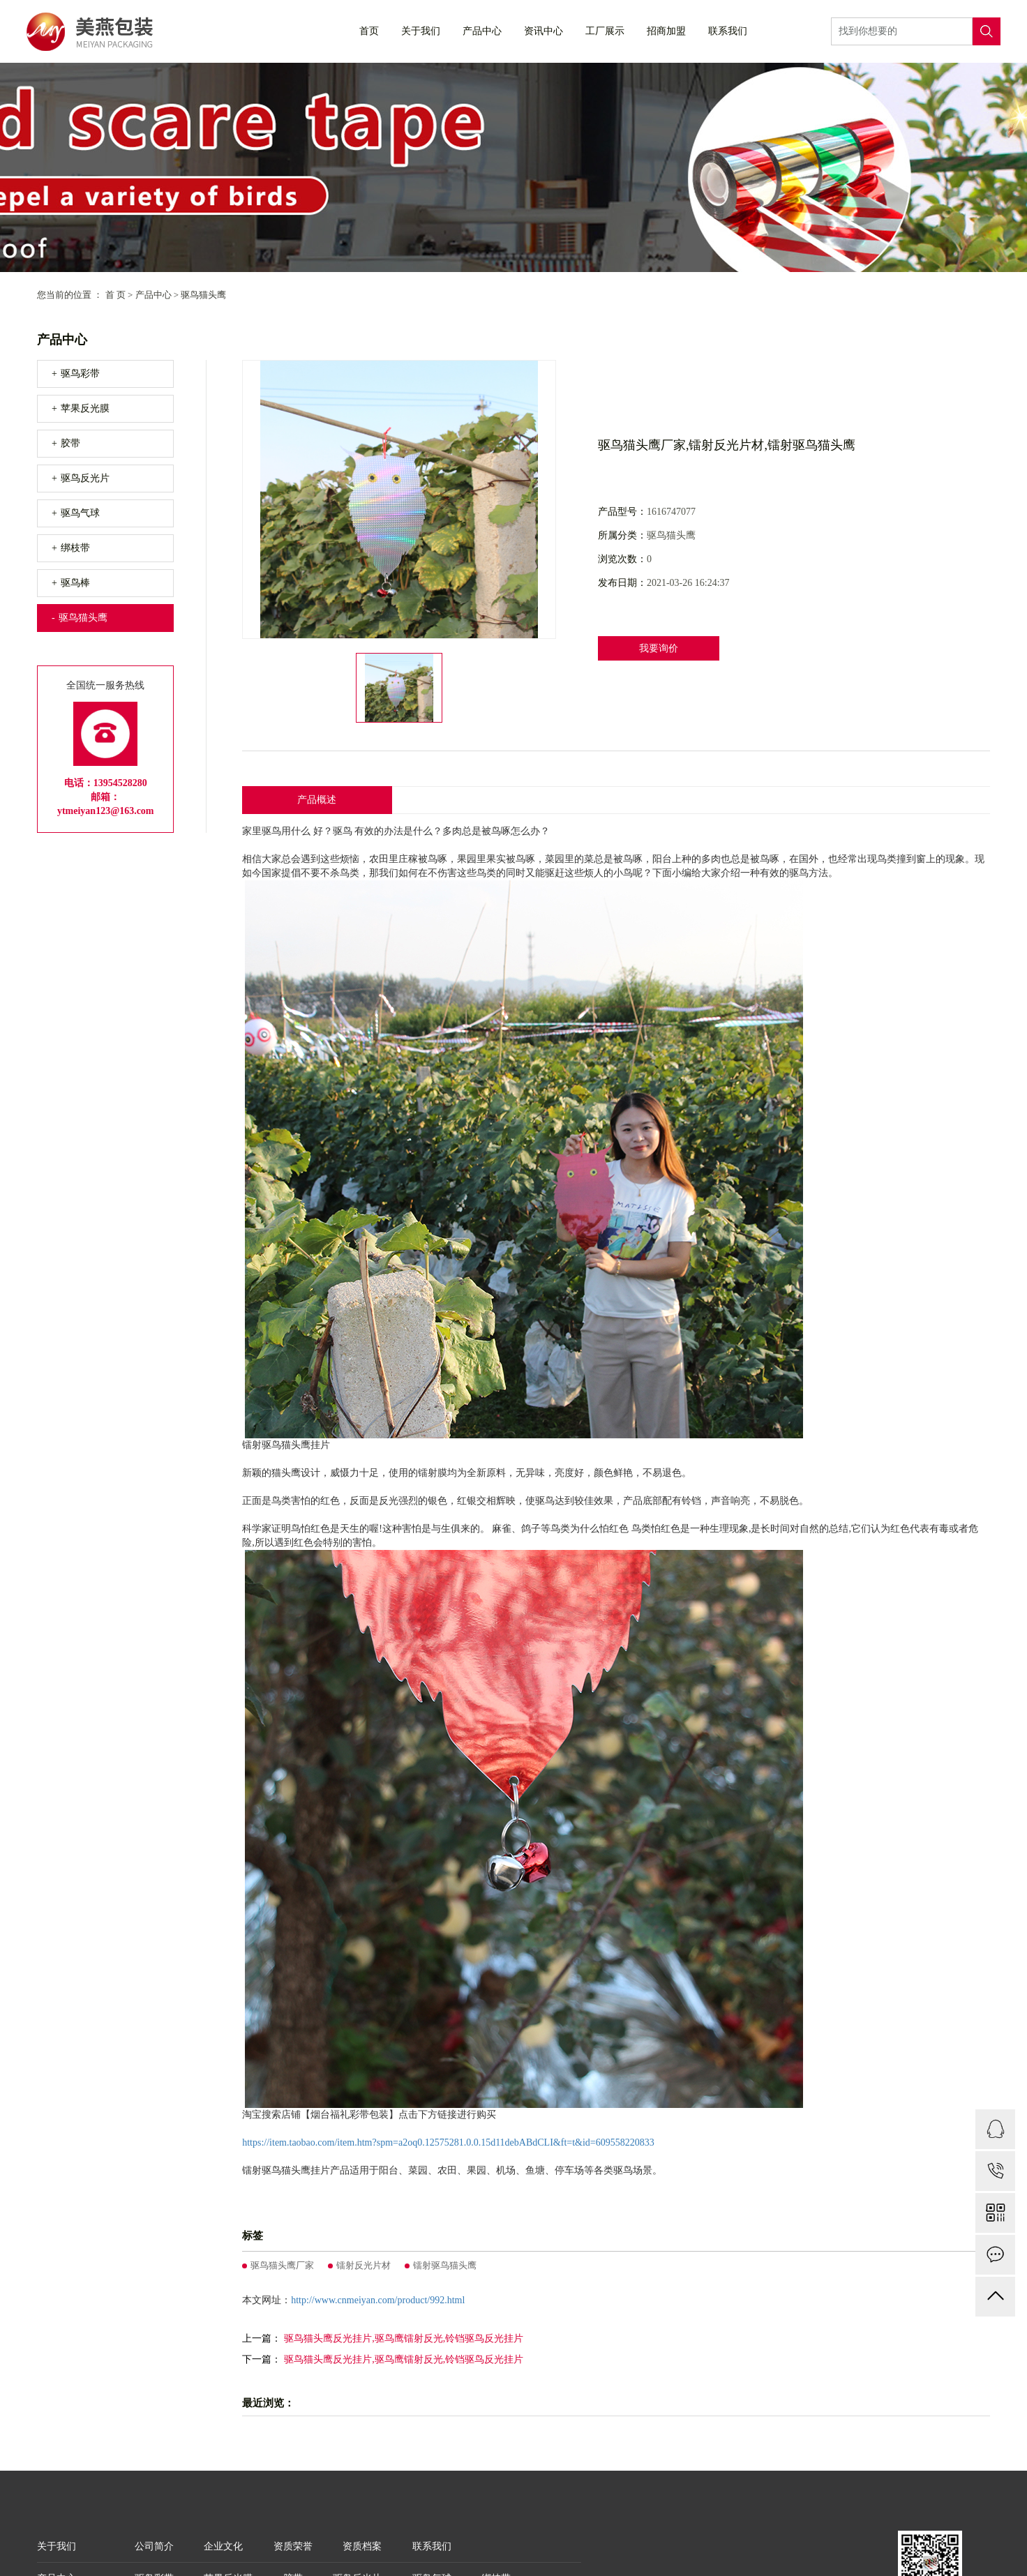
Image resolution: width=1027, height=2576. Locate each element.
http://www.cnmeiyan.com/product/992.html (378, 2300)
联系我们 (727, 31)
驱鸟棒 (75, 583)
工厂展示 (604, 31)
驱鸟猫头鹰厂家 (282, 2265)
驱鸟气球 (80, 513)
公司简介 (154, 2546)
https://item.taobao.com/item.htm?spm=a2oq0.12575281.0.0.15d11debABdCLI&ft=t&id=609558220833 (448, 2142)
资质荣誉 (293, 2546)
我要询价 (658, 648)
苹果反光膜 (85, 408)
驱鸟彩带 (80, 373)
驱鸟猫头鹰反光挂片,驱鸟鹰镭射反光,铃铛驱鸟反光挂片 (403, 2338)
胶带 (70, 443)
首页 (369, 31)
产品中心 (482, 31)
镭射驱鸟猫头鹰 (445, 2265)
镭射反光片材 (363, 2265)
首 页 (115, 294)
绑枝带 (75, 548)
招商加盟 (666, 31)
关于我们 (420, 31)
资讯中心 (543, 31)
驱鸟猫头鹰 (203, 294)
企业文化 (223, 2546)
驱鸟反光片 (85, 478)
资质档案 (362, 2546)
